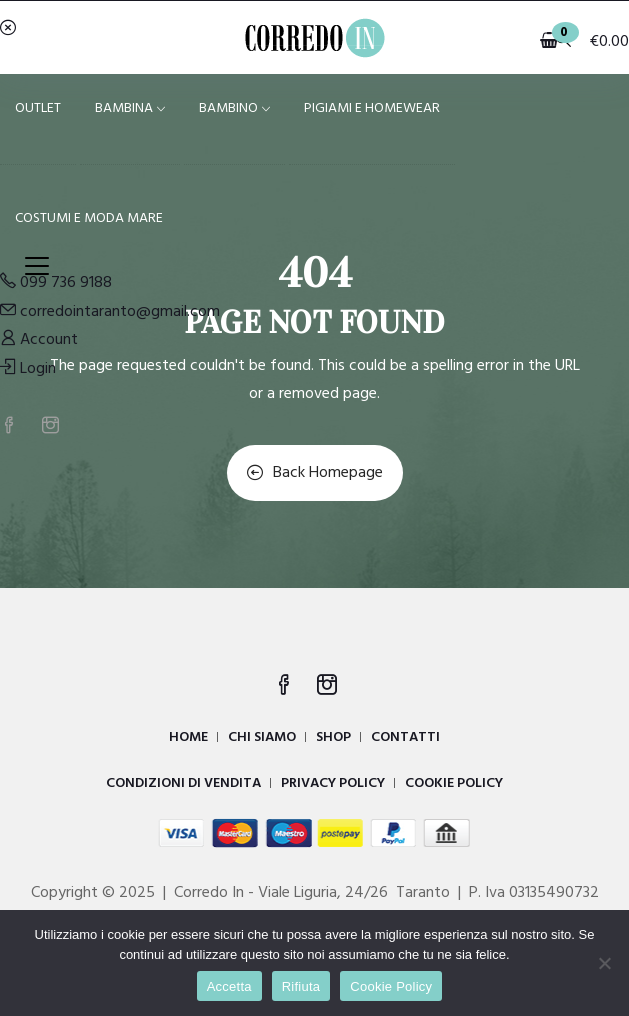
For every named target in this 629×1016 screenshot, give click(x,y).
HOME (188, 737)
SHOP (333, 737)
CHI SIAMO (262, 737)
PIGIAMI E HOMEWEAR (372, 108)
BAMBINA (130, 108)
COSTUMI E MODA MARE (89, 218)
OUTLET (38, 108)
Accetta (229, 986)
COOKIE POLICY (454, 783)
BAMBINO (234, 108)
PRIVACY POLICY (333, 783)
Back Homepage (315, 473)
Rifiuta (301, 986)
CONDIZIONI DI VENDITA (183, 783)
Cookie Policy (391, 986)
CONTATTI (405, 737)
